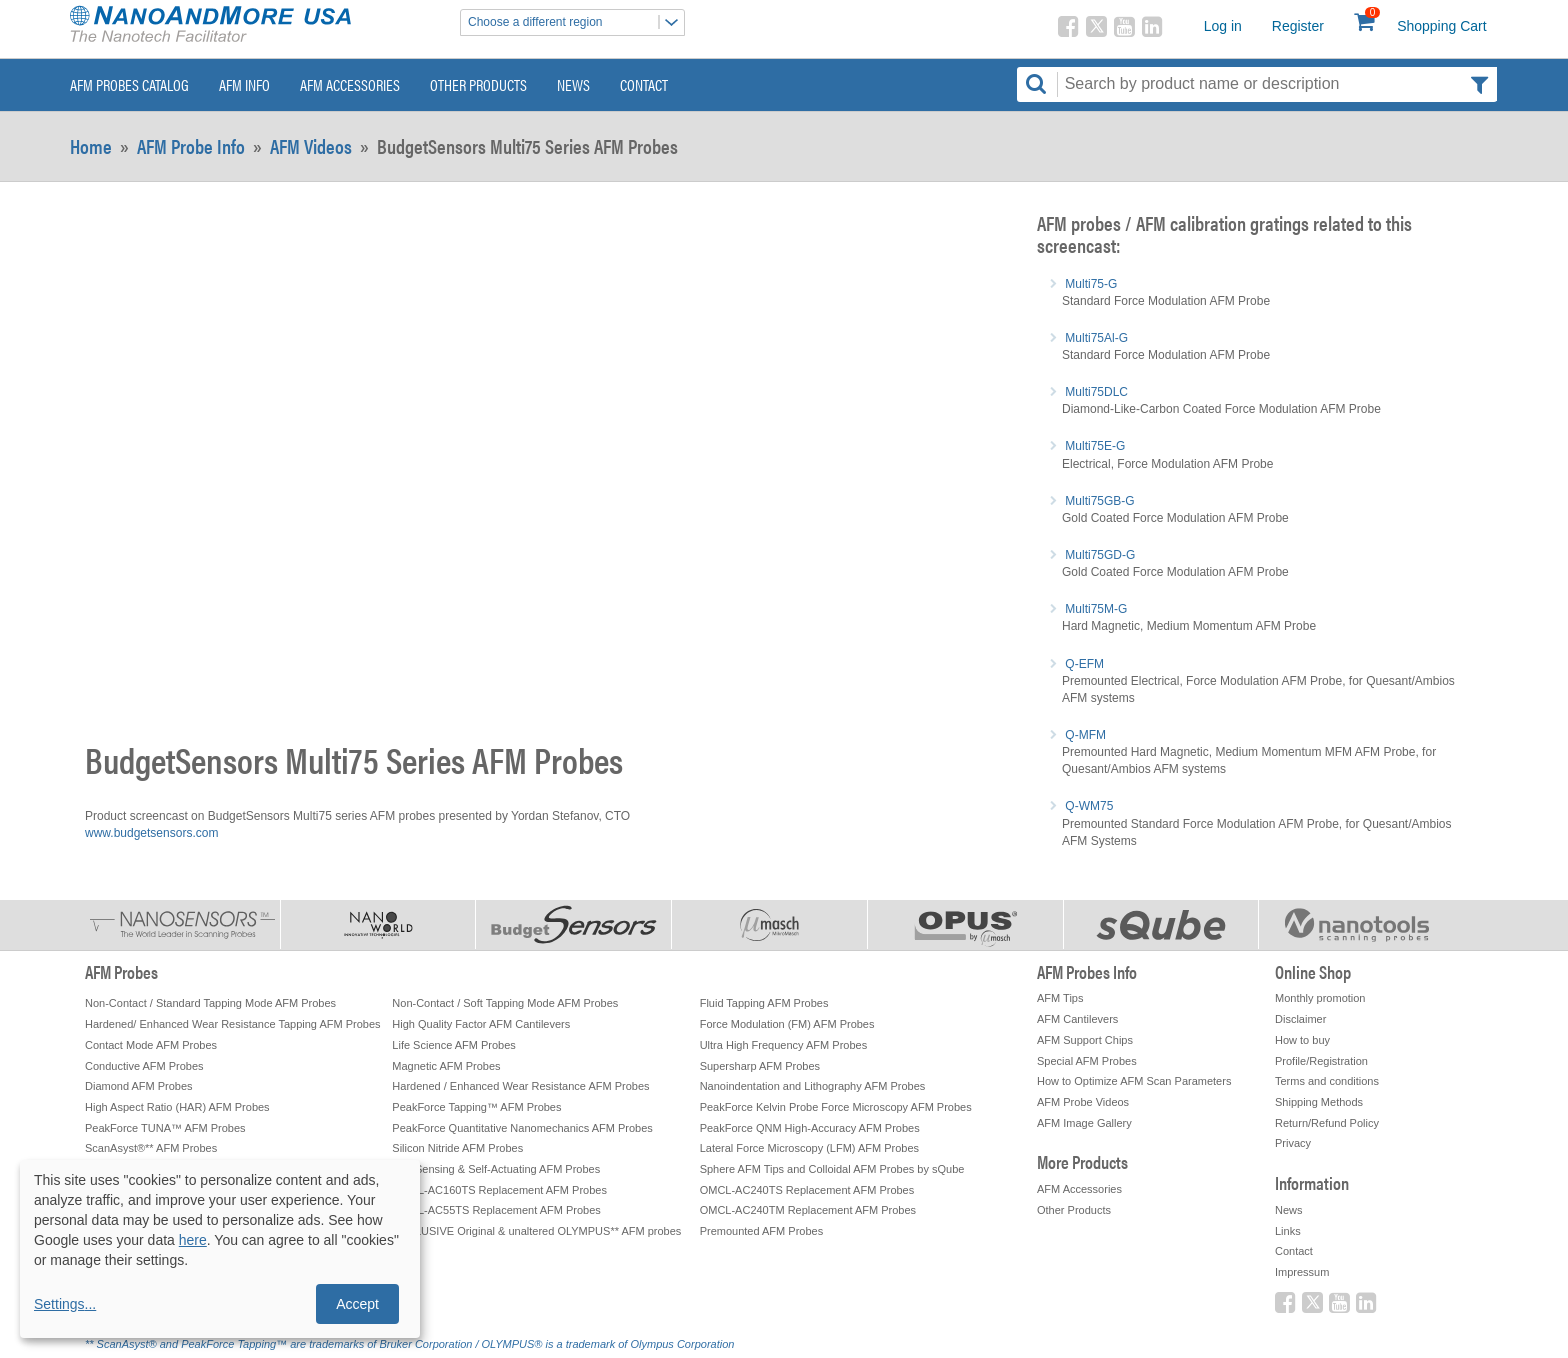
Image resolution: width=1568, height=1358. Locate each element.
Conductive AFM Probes (144, 1066)
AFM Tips (1060, 998)
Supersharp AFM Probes (760, 1066)
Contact (644, 84)
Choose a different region (576, 22)
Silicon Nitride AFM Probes (457, 1148)
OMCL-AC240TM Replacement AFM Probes (808, 1210)
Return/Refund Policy (1327, 1123)
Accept (357, 1304)
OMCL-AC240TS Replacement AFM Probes (807, 1190)
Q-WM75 (1089, 806)
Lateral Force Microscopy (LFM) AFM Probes (809, 1148)
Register (1298, 26)
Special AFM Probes (1087, 1061)
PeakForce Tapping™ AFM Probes (476, 1107)
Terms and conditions (1327, 1081)
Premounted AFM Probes (762, 1231)
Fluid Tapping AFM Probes (764, 1003)
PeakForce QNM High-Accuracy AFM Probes (810, 1128)
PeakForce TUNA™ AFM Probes (165, 1128)
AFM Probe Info (191, 146)
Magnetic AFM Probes (446, 1066)
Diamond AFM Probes (139, 1086)
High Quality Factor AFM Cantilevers (481, 1024)
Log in (1223, 26)
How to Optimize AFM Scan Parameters (1134, 1081)
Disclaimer (1300, 1019)
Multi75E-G (1095, 446)
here (193, 1240)
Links (1288, 1231)
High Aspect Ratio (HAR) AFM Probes (177, 1107)
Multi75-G (1091, 284)
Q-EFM (1084, 664)
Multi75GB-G (1099, 501)
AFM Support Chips (1085, 1040)
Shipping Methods (1319, 1102)
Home (91, 146)
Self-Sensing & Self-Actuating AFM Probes (496, 1169)
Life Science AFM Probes (454, 1045)
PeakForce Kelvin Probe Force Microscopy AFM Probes (836, 1107)
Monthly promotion (1320, 998)
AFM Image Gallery (1084, 1123)
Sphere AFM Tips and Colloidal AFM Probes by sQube (832, 1169)
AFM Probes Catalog (129, 84)
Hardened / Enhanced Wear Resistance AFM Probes (520, 1086)
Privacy (1293, 1143)
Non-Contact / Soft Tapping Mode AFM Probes (505, 1003)
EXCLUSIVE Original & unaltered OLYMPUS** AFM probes (536, 1231)
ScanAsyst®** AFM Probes (151, 1148)
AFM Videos (311, 146)
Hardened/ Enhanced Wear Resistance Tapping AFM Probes (233, 1024)
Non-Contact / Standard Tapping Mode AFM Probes (210, 1003)
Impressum (1302, 1272)
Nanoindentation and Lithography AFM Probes (813, 1086)
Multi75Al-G (1096, 338)
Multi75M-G (1096, 609)
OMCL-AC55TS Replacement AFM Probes (496, 1210)
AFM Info (244, 84)
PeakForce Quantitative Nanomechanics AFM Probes (522, 1128)
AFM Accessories (350, 84)
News (573, 84)
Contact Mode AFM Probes (151, 1045)
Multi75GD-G (1100, 555)
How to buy (1302, 1040)
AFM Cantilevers (1077, 1019)
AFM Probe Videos (1083, 1102)
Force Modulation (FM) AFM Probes (787, 1024)
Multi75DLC (1096, 392)
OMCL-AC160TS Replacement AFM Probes (499, 1190)
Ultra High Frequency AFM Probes (784, 1045)
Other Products (478, 84)
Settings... (65, 1304)
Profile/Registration (1321, 1061)
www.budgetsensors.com (151, 833)
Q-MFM (1085, 735)
